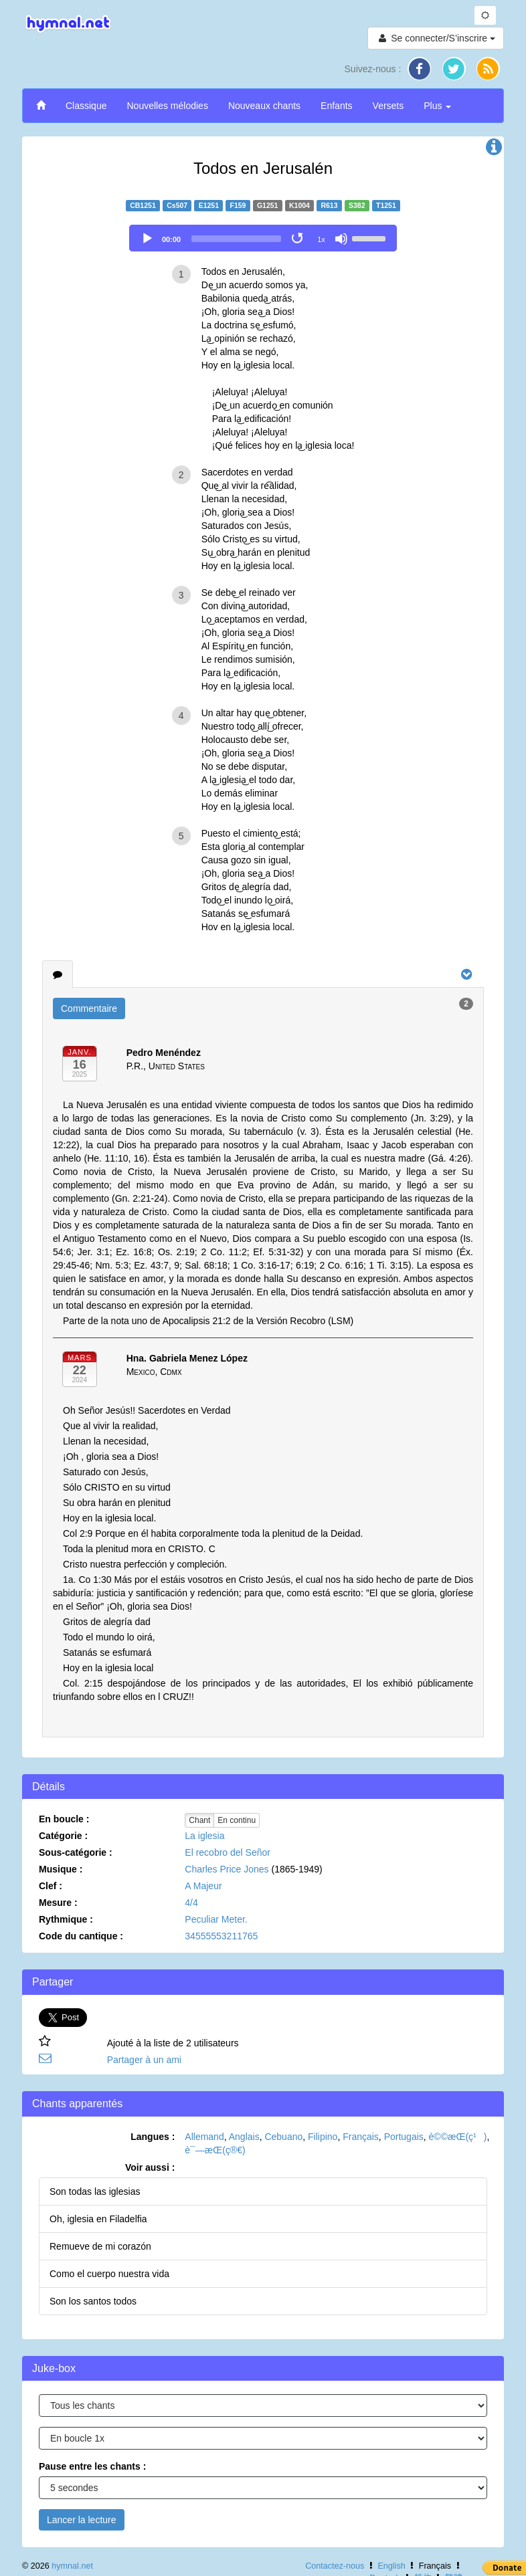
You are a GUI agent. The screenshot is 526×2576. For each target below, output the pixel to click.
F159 (238, 205)
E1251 (209, 205)
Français (361, 2136)
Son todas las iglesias (95, 2191)
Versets (388, 105)
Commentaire (89, 1008)
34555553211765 (221, 1936)
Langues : (152, 2136)
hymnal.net (72, 2566)
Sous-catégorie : (75, 1852)
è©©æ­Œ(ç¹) (458, 2136)
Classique (86, 105)
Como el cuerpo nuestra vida (109, 2273)
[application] (263, 238)
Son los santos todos (93, 2301)
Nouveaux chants (264, 105)
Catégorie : (63, 1835)
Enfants (336, 105)
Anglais (244, 2136)
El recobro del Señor (227, 1852)
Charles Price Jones (226, 1869)
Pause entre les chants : (92, 2466)
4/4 (191, 1902)
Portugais (404, 2136)
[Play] (147, 238)
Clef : (50, 1886)
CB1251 (143, 205)
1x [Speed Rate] (321, 239)
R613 (329, 205)
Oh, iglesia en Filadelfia (98, 2219)
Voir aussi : (150, 2167)
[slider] (236, 238)
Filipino (322, 2136)
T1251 (386, 205)
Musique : (60, 1869)
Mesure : (58, 1902)
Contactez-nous (334, 2566)
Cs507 (177, 205)
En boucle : (64, 1819)
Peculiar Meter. (216, 1919)
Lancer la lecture (81, 2519)
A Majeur (203, 1886)
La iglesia (204, 1835)
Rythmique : (66, 1919)
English (391, 2566)
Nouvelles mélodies (166, 105)
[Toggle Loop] (298, 238)
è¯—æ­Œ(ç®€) (215, 2150)
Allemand (204, 2136)
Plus (437, 105)
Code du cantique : (81, 1936)
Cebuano (283, 2136)
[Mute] (341, 238)
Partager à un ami (144, 2059)
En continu (236, 1820)
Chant (199, 1820)
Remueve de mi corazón (100, 2246)
